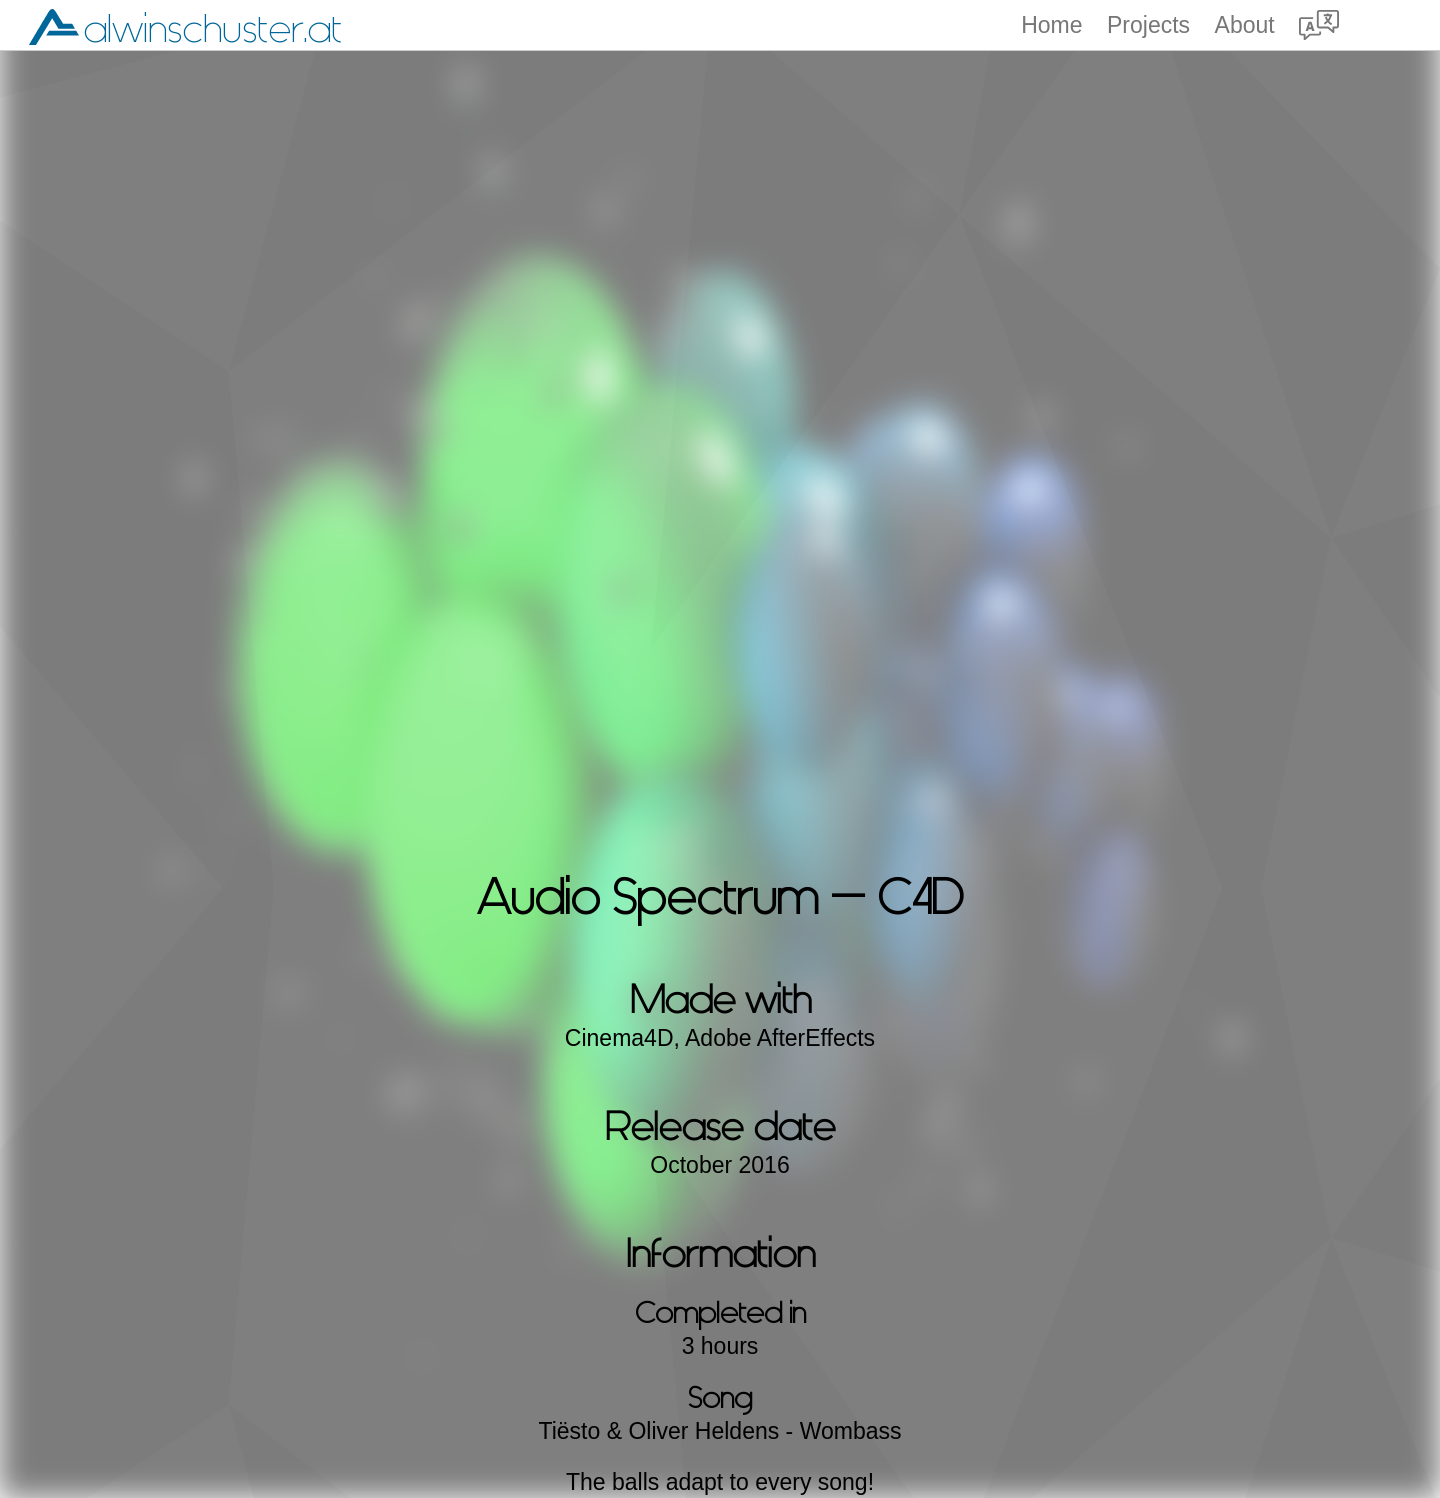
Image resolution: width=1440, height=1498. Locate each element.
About (1245, 25)
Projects (1148, 25)
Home (1051, 25)
